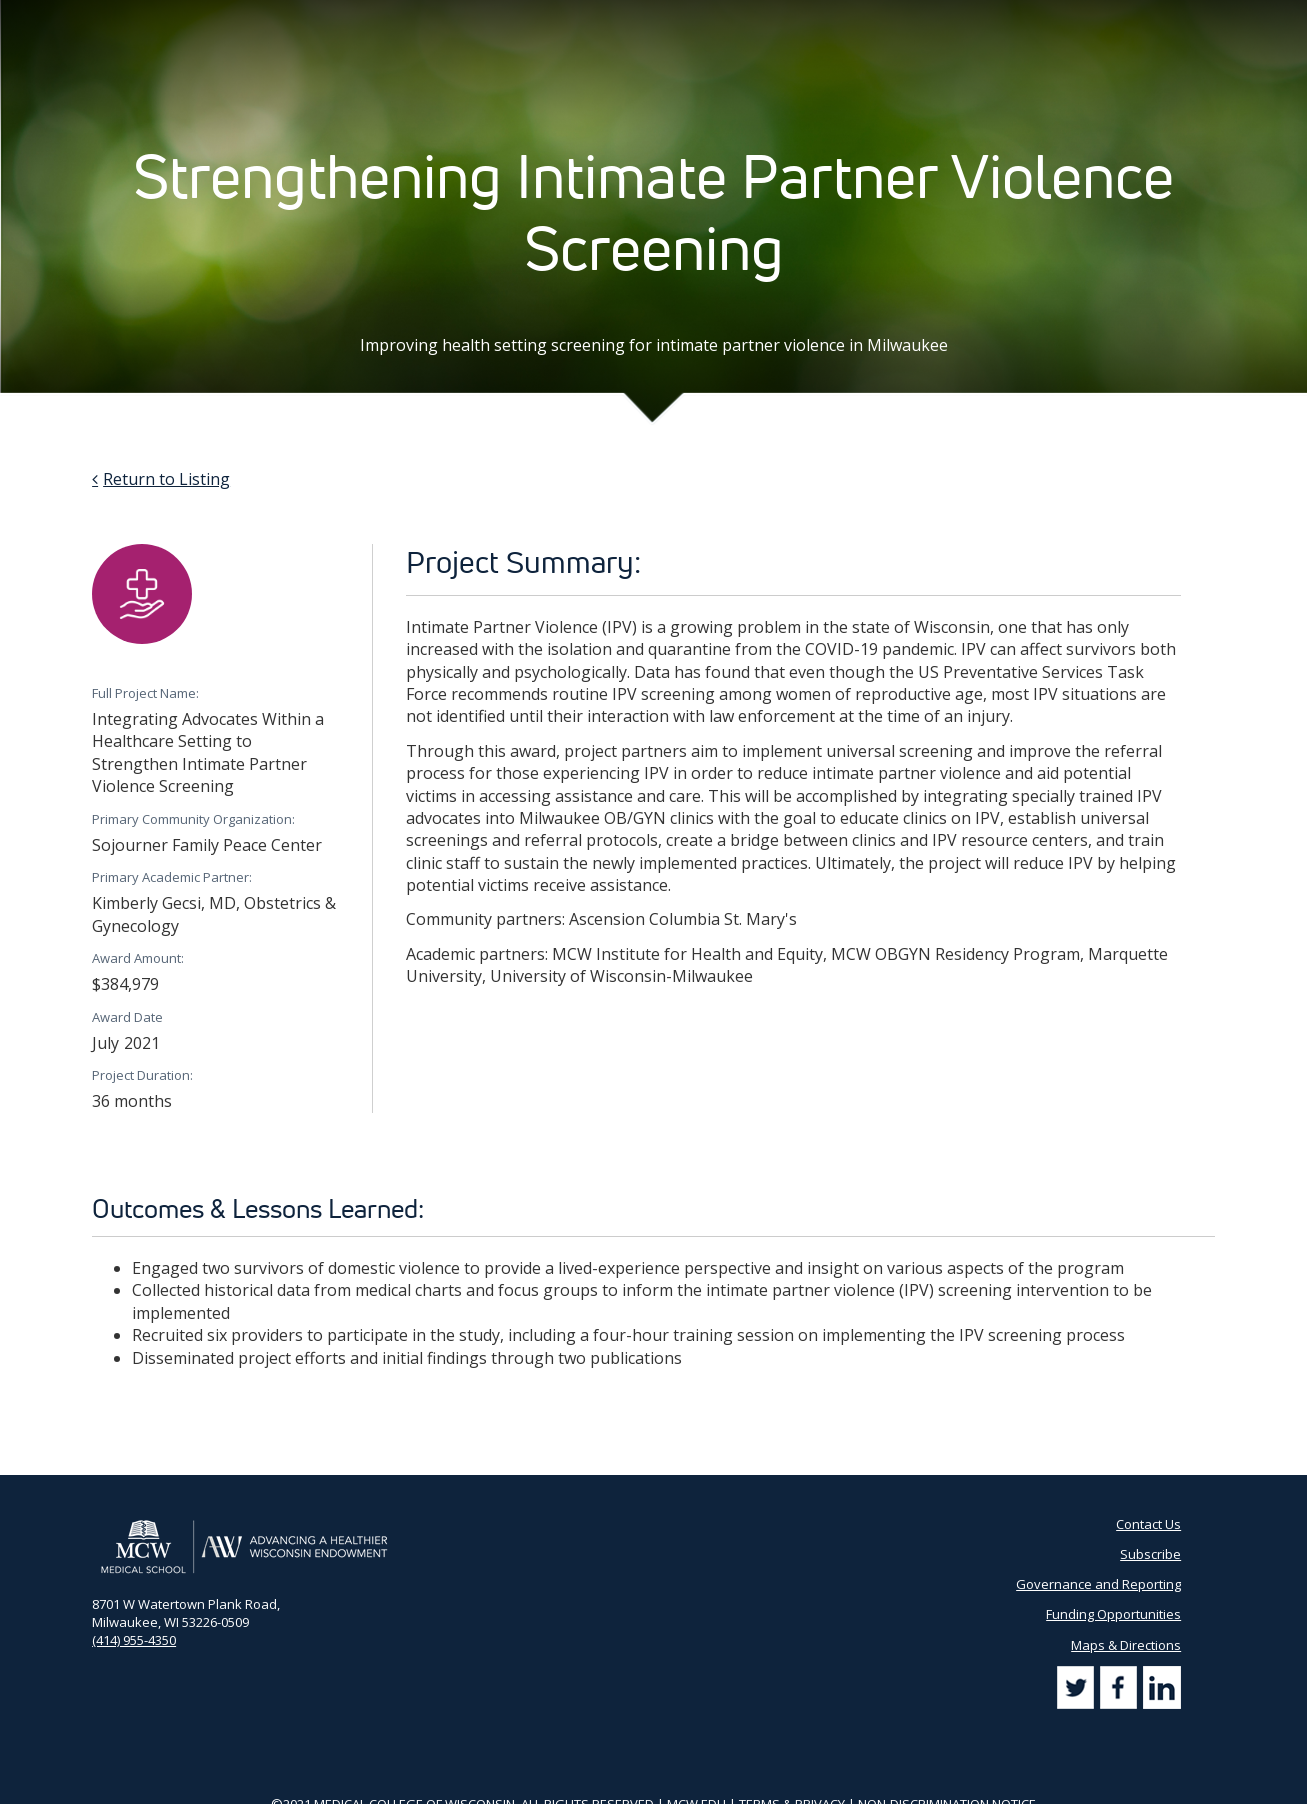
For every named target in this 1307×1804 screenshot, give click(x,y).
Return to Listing (166, 479)
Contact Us (910, 20)
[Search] (1195, 19)
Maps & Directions (1126, 1645)
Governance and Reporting (1098, 1584)
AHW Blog (724, 20)
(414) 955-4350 (134, 1640)
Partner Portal (815, 20)
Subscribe (993, 20)
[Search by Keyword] (1109, 20)
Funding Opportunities (1113, 1614)
